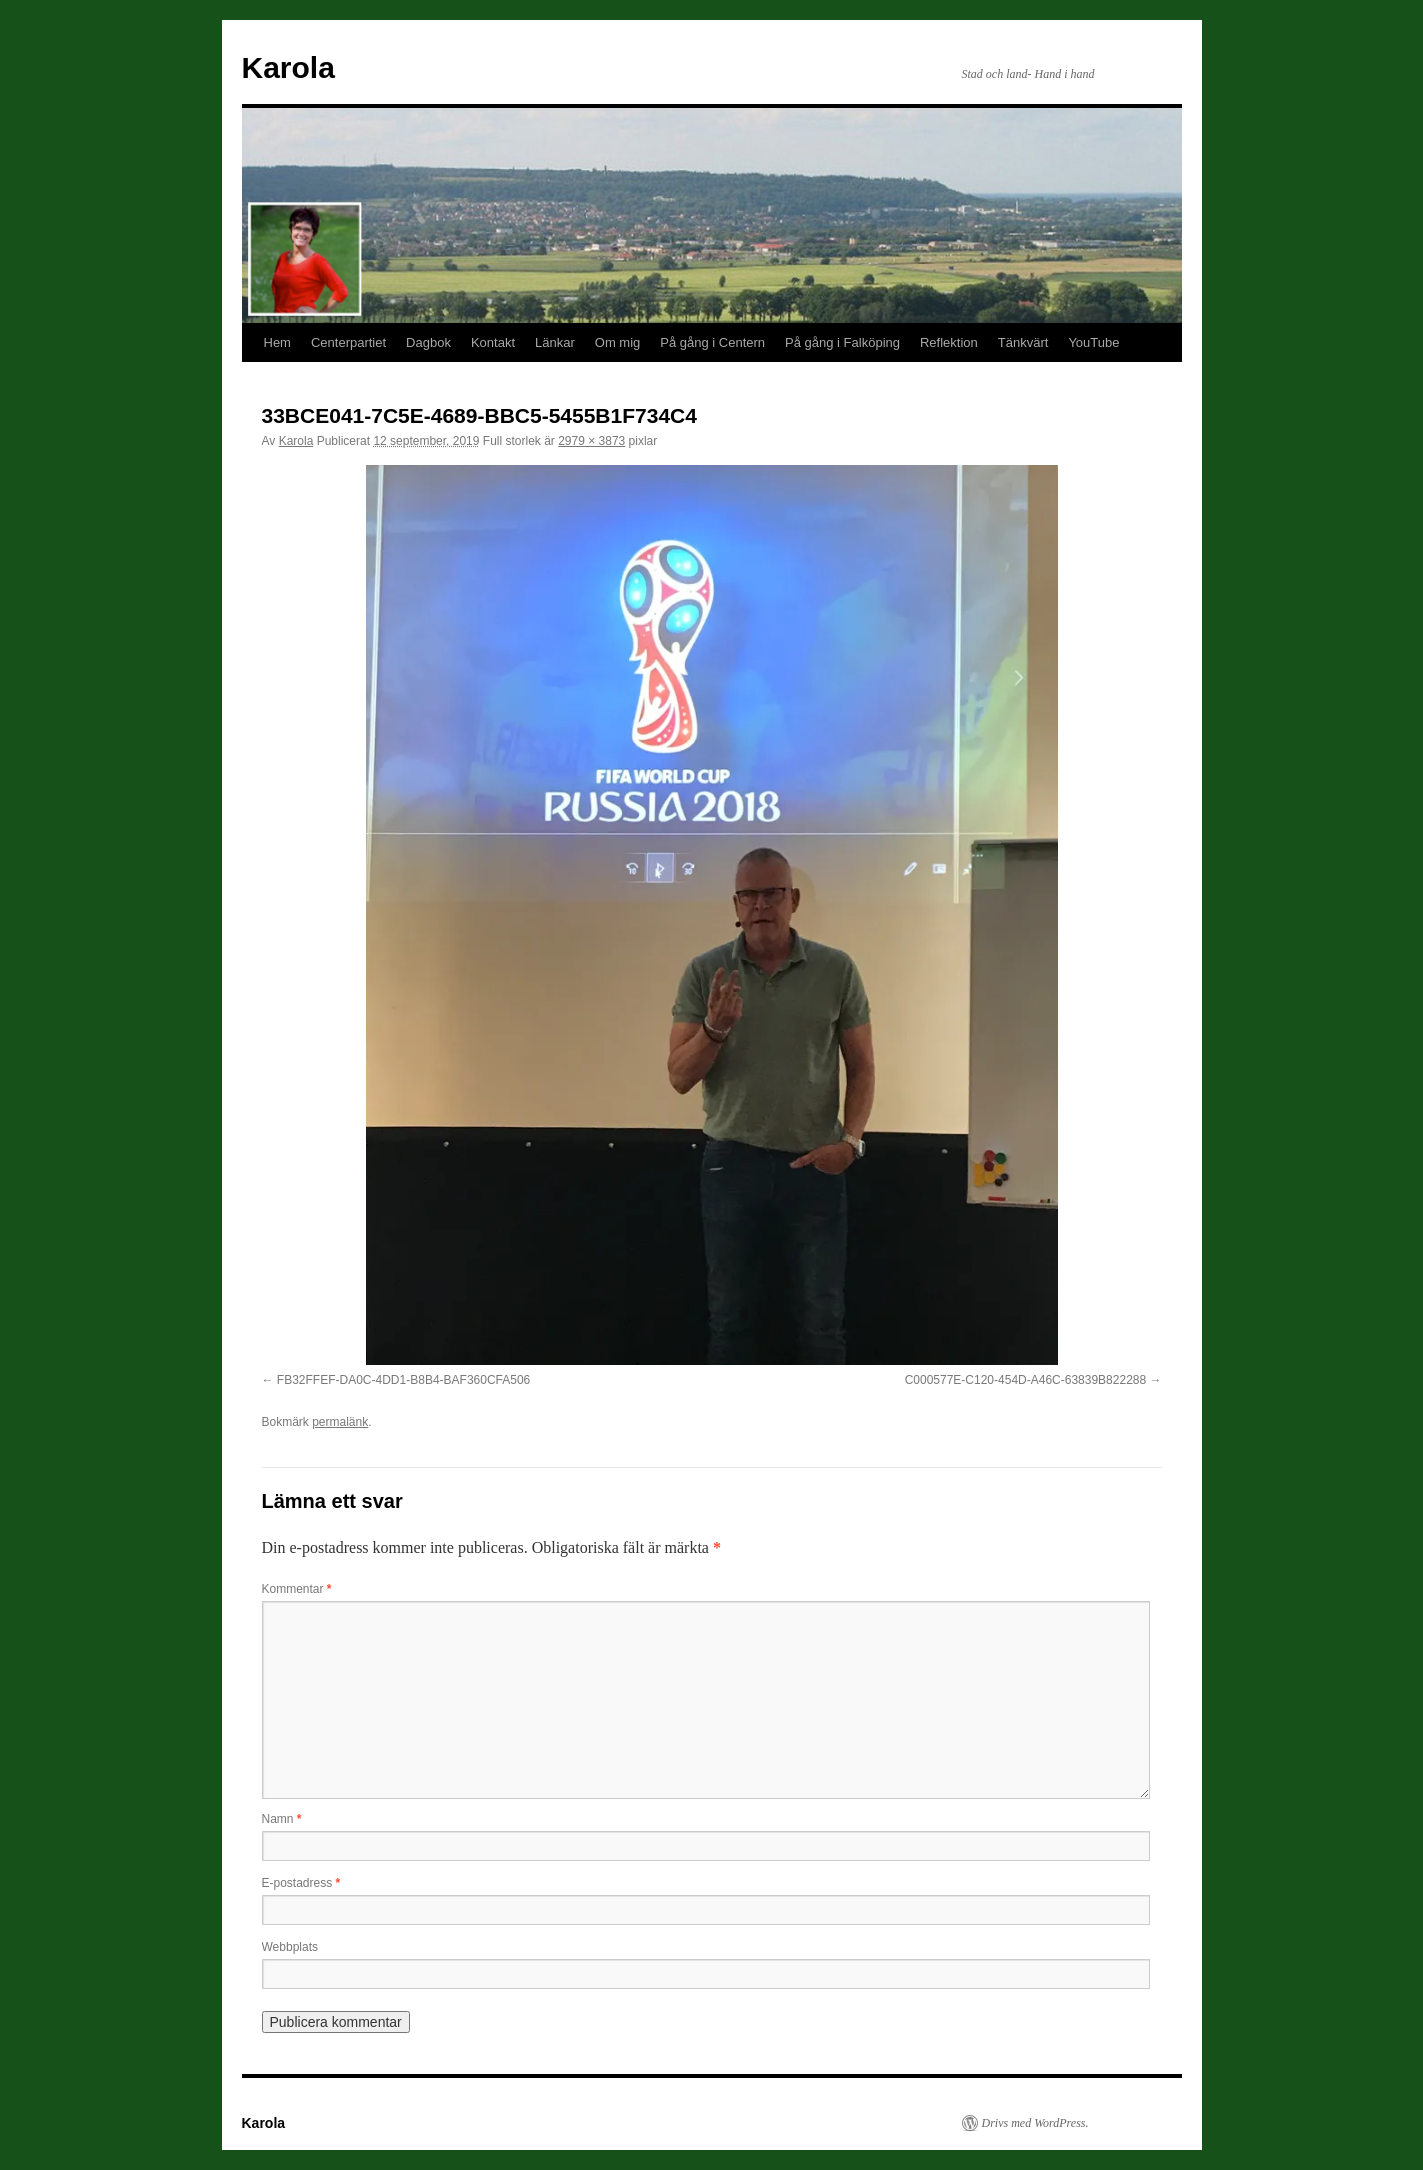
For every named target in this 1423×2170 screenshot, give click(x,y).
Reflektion (949, 342)
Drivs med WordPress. (1035, 2123)
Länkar (555, 342)
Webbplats (290, 1947)
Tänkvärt (1023, 342)
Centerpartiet (348, 342)
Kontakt (493, 342)
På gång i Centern (712, 342)
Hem (277, 342)
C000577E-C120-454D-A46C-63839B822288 (1026, 1380)
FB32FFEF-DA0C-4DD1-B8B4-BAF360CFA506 (403, 1380)
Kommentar (297, 1589)
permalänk (340, 1422)
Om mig (618, 342)
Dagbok (428, 342)
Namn (282, 1819)
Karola (288, 67)
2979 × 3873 (591, 441)
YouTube (1093, 342)
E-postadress (301, 1883)
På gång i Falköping (842, 342)
